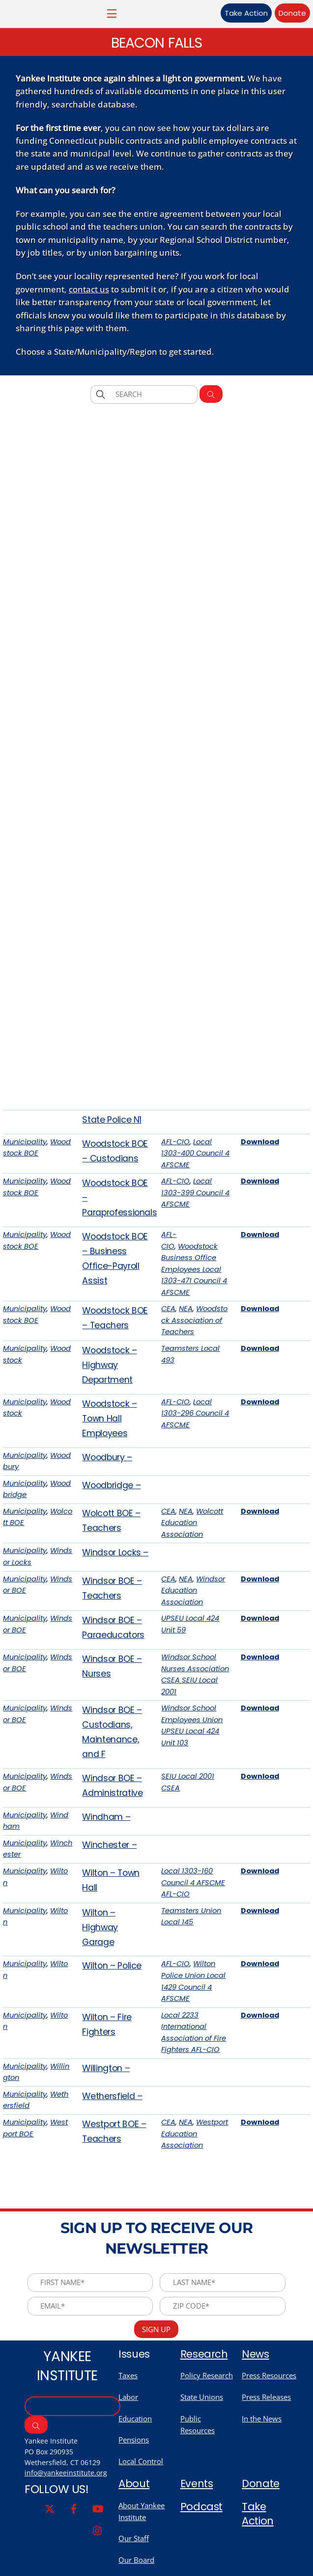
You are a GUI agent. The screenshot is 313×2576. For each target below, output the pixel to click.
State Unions (201, 2440)
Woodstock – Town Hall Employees (109, 1456)
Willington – (106, 2106)
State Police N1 (112, 1157)
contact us (89, 296)
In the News (262, 2462)
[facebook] (74, 2555)
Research (205, 2396)
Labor (128, 2440)
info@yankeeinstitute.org (66, 2519)
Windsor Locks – (115, 1590)
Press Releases (266, 2440)
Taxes (128, 2418)
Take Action (235, 13)
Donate (282, 13)
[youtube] (98, 2555)
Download (260, 1179)
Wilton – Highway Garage (100, 1965)
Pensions (133, 2484)
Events (197, 2529)
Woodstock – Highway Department (109, 1402)
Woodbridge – (111, 1523)
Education (135, 2462)
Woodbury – (107, 1495)
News (256, 2396)
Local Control (140, 2506)
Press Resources (269, 2418)
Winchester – (109, 1882)
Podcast (201, 2553)
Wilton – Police (112, 2004)
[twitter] (49, 2555)
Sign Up (156, 2371)
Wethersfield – (112, 2134)
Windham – (106, 1854)
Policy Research (206, 2418)
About (134, 2529)
